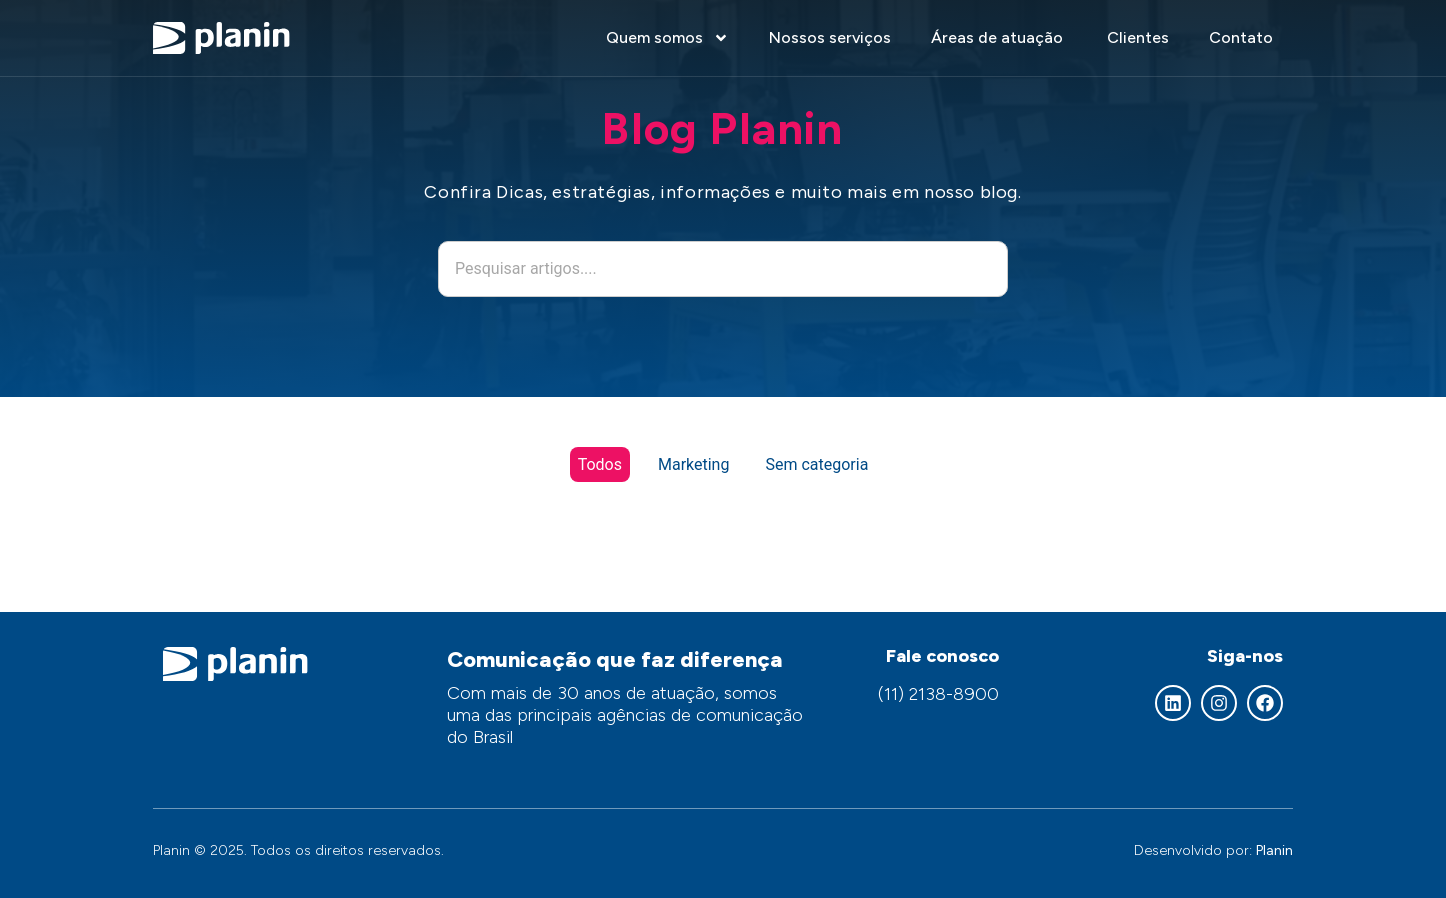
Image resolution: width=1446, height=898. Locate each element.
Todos (600, 464)
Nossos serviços (830, 37)
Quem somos (667, 38)
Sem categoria (816, 464)
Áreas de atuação (999, 37)
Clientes (1138, 37)
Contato (1241, 37)
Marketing (693, 464)
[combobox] (723, 269)
